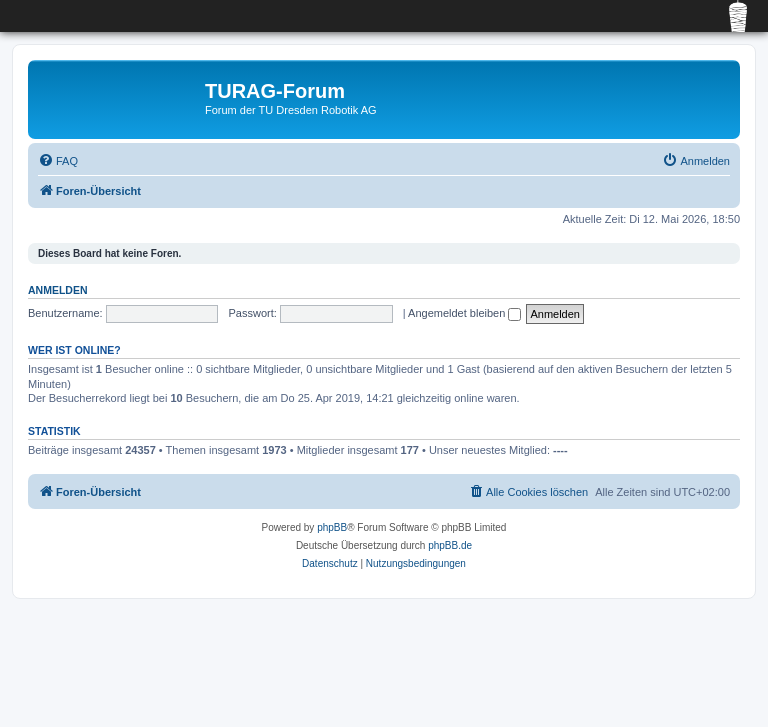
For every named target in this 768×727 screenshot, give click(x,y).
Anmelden (58, 290)
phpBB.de (450, 545)
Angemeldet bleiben (464, 313)
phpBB (332, 527)
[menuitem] (58, 161)
